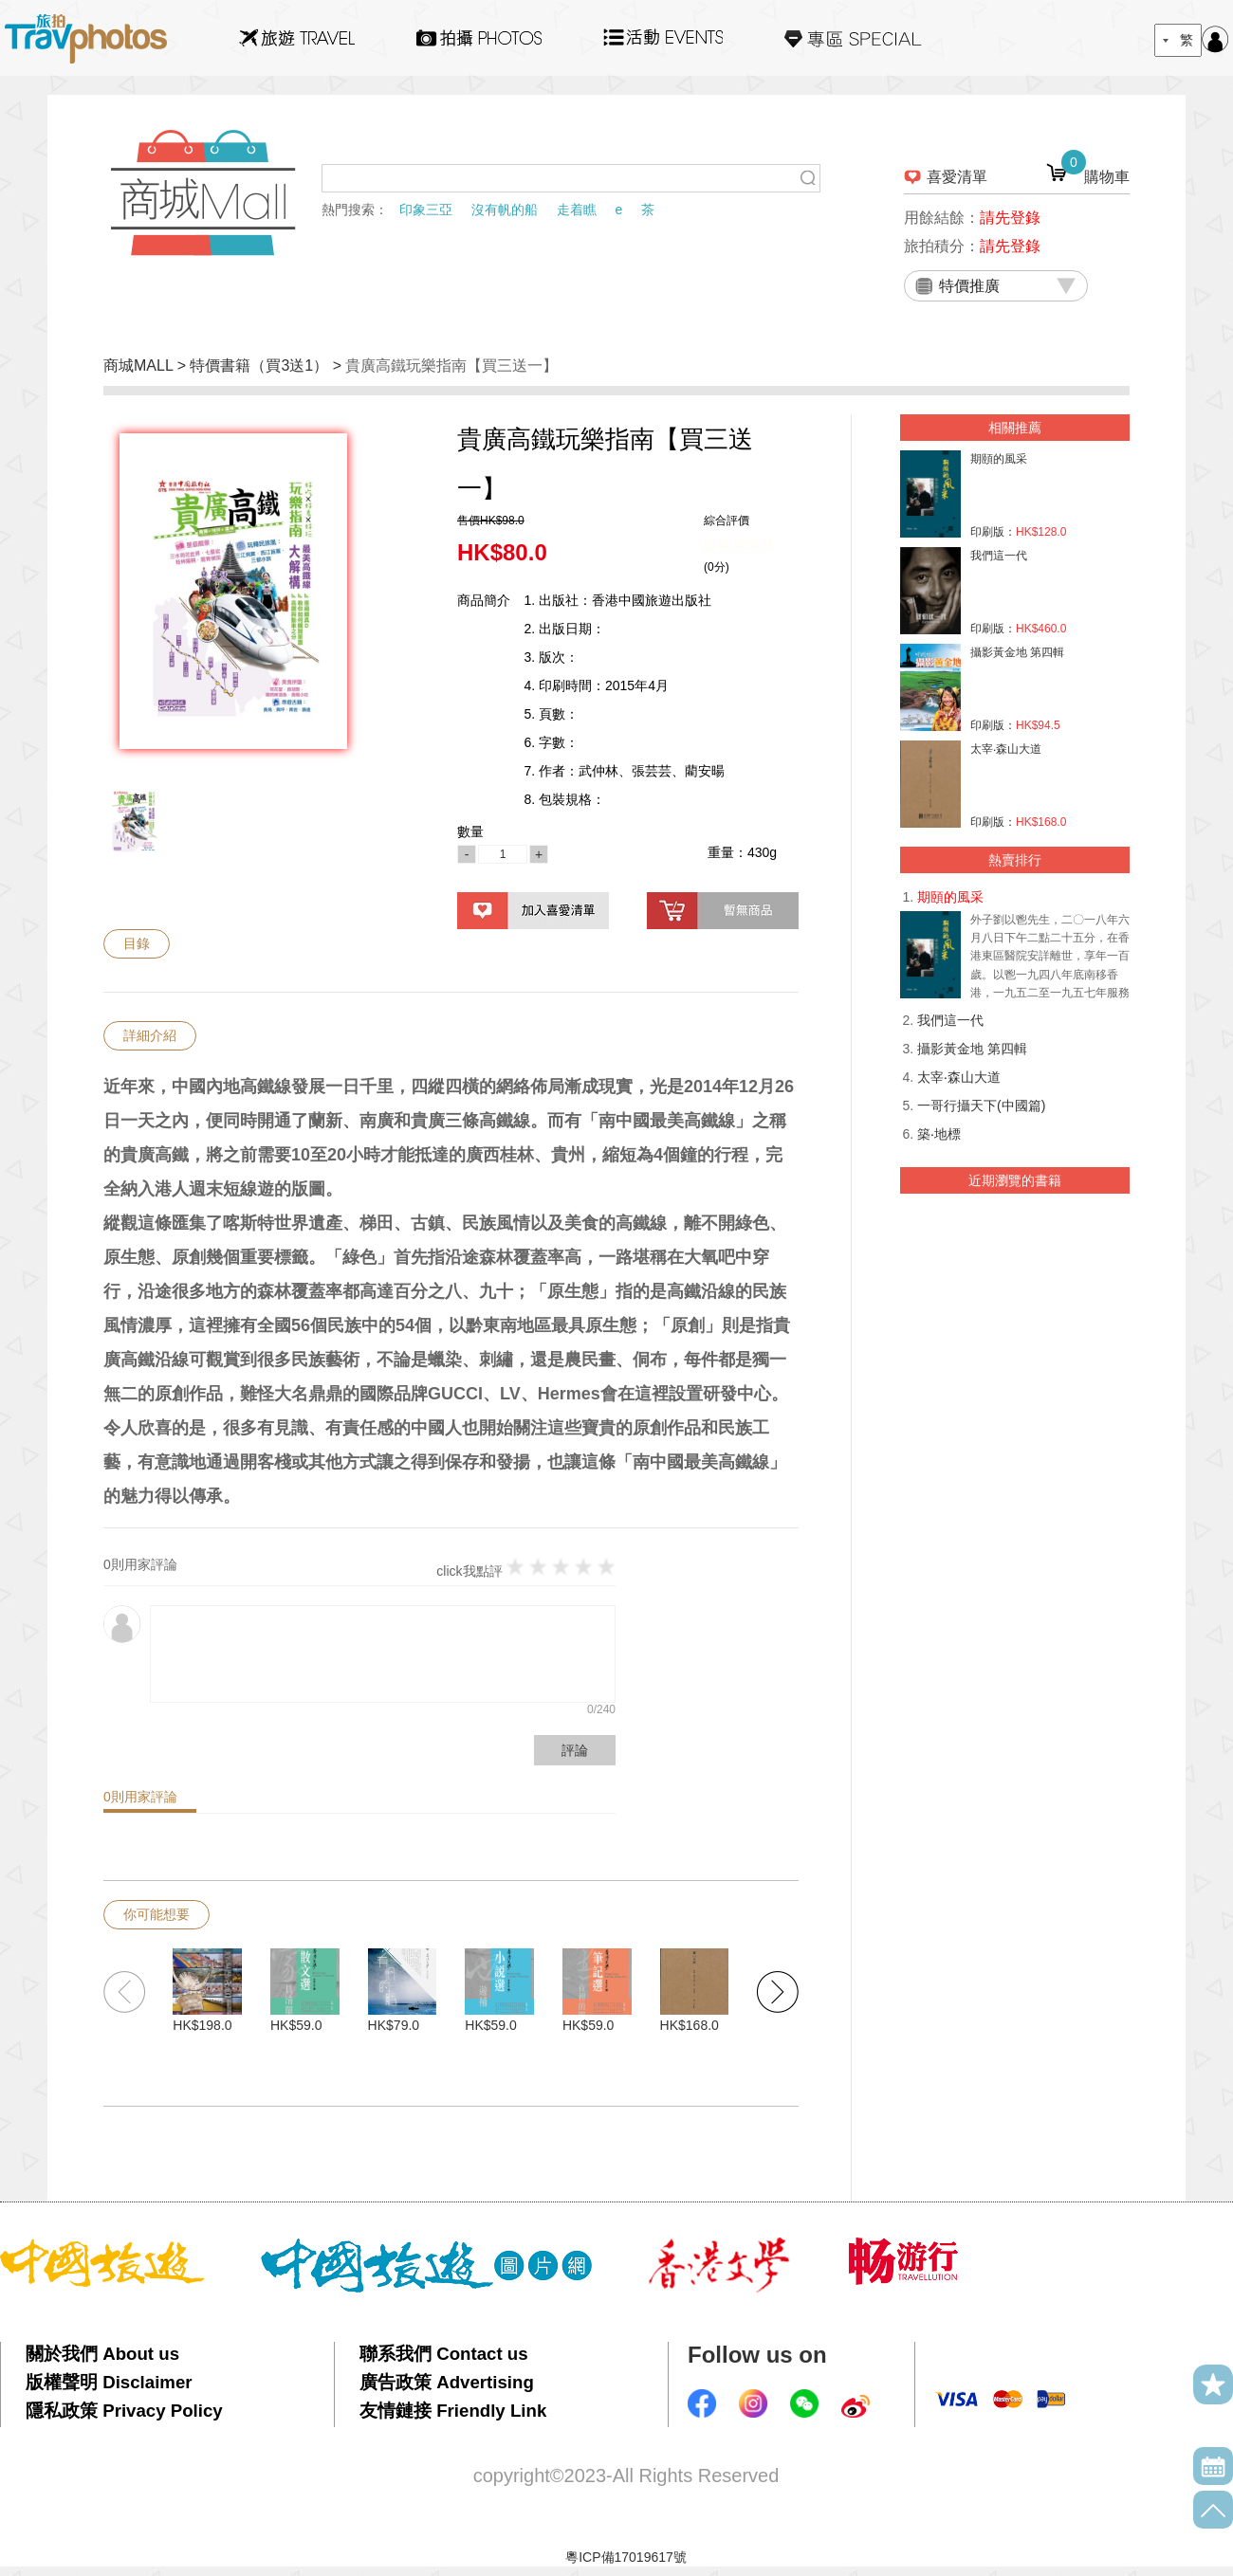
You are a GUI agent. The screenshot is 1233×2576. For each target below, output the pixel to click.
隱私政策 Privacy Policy (124, 2411)
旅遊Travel (297, 38)
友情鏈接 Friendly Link (452, 2411)
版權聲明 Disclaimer (109, 2382)
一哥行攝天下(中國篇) (981, 1105)
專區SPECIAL (853, 38)
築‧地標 (939, 1134)
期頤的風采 (950, 896)
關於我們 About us (102, 2354)
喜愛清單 (957, 177)
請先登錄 (1010, 218)
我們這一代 (950, 1020)
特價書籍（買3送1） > (267, 365)
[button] (777, 1992)
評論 (574, 1750)
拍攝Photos (479, 38)
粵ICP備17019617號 (626, 2557)
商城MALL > (146, 365)
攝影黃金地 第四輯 (972, 1048)
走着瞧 (577, 209)
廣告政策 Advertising (446, 2382)
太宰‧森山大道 (959, 1077)
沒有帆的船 (504, 209)
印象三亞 (425, 209)
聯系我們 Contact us (443, 2354)
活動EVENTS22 (663, 30)
